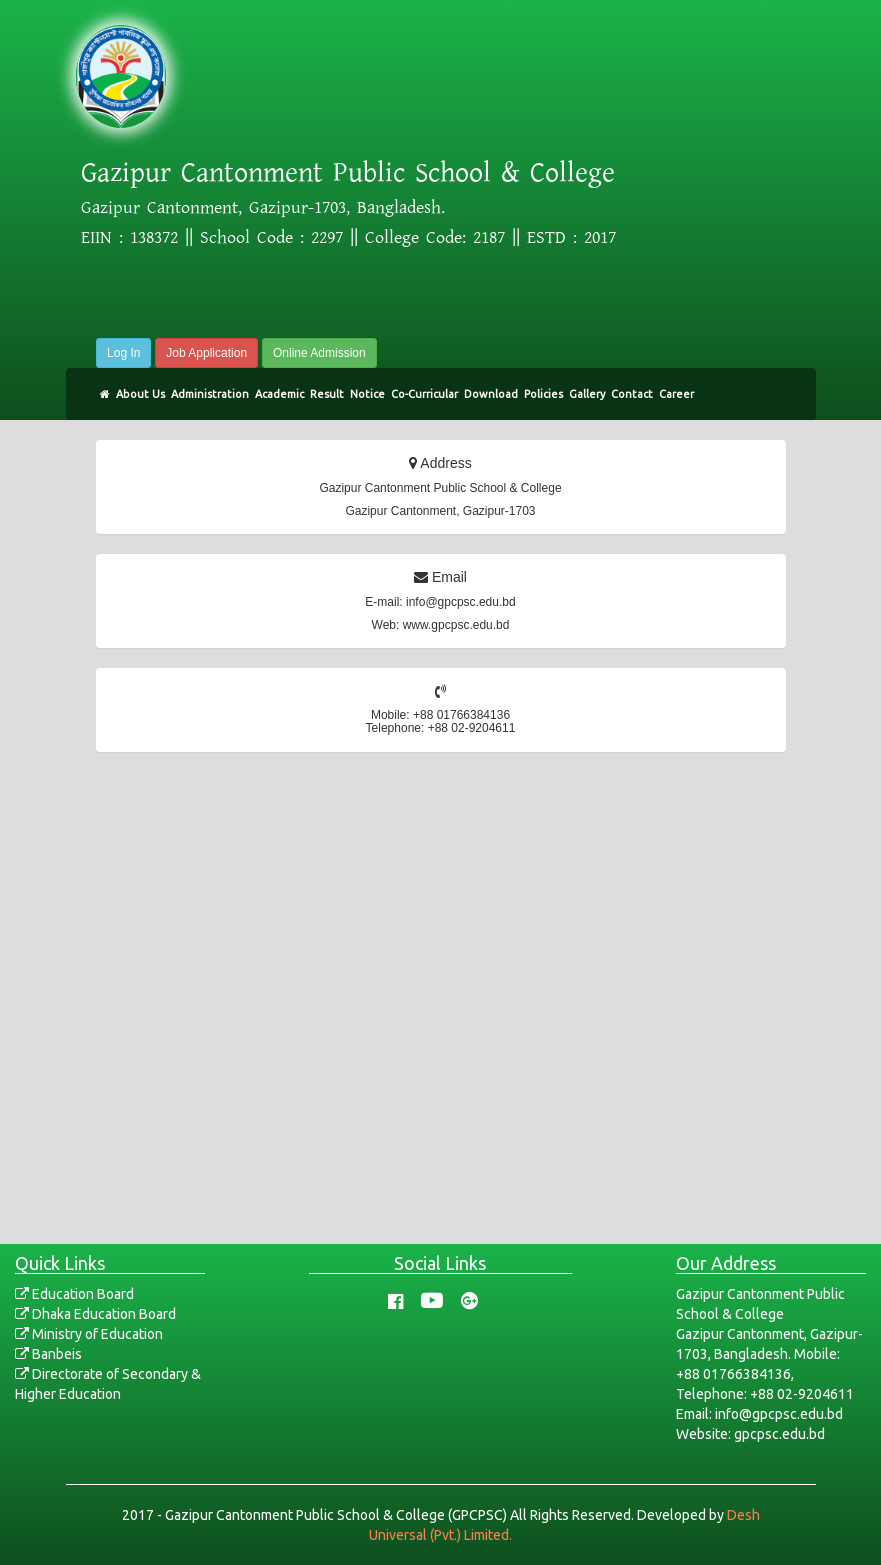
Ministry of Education (89, 1334)
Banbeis (48, 1354)
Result (327, 394)
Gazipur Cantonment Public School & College (348, 173)
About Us (140, 394)
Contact (632, 394)
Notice (367, 394)
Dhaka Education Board (95, 1314)
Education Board (74, 1294)
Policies (543, 394)
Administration (210, 394)
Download (491, 394)
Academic (279, 394)
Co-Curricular (424, 394)
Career (676, 394)
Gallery (587, 394)
